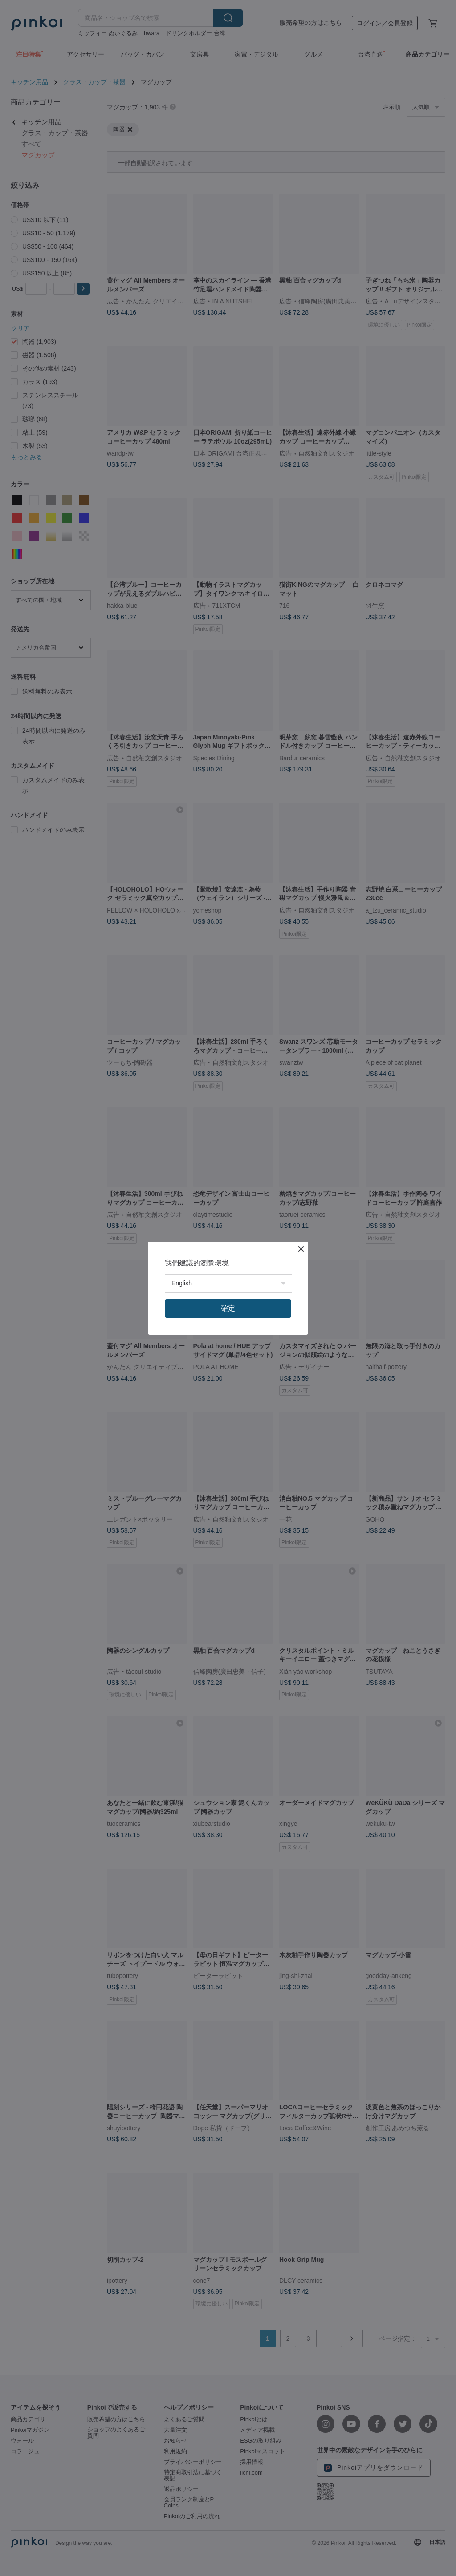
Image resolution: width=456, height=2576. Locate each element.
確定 (228, 1308)
